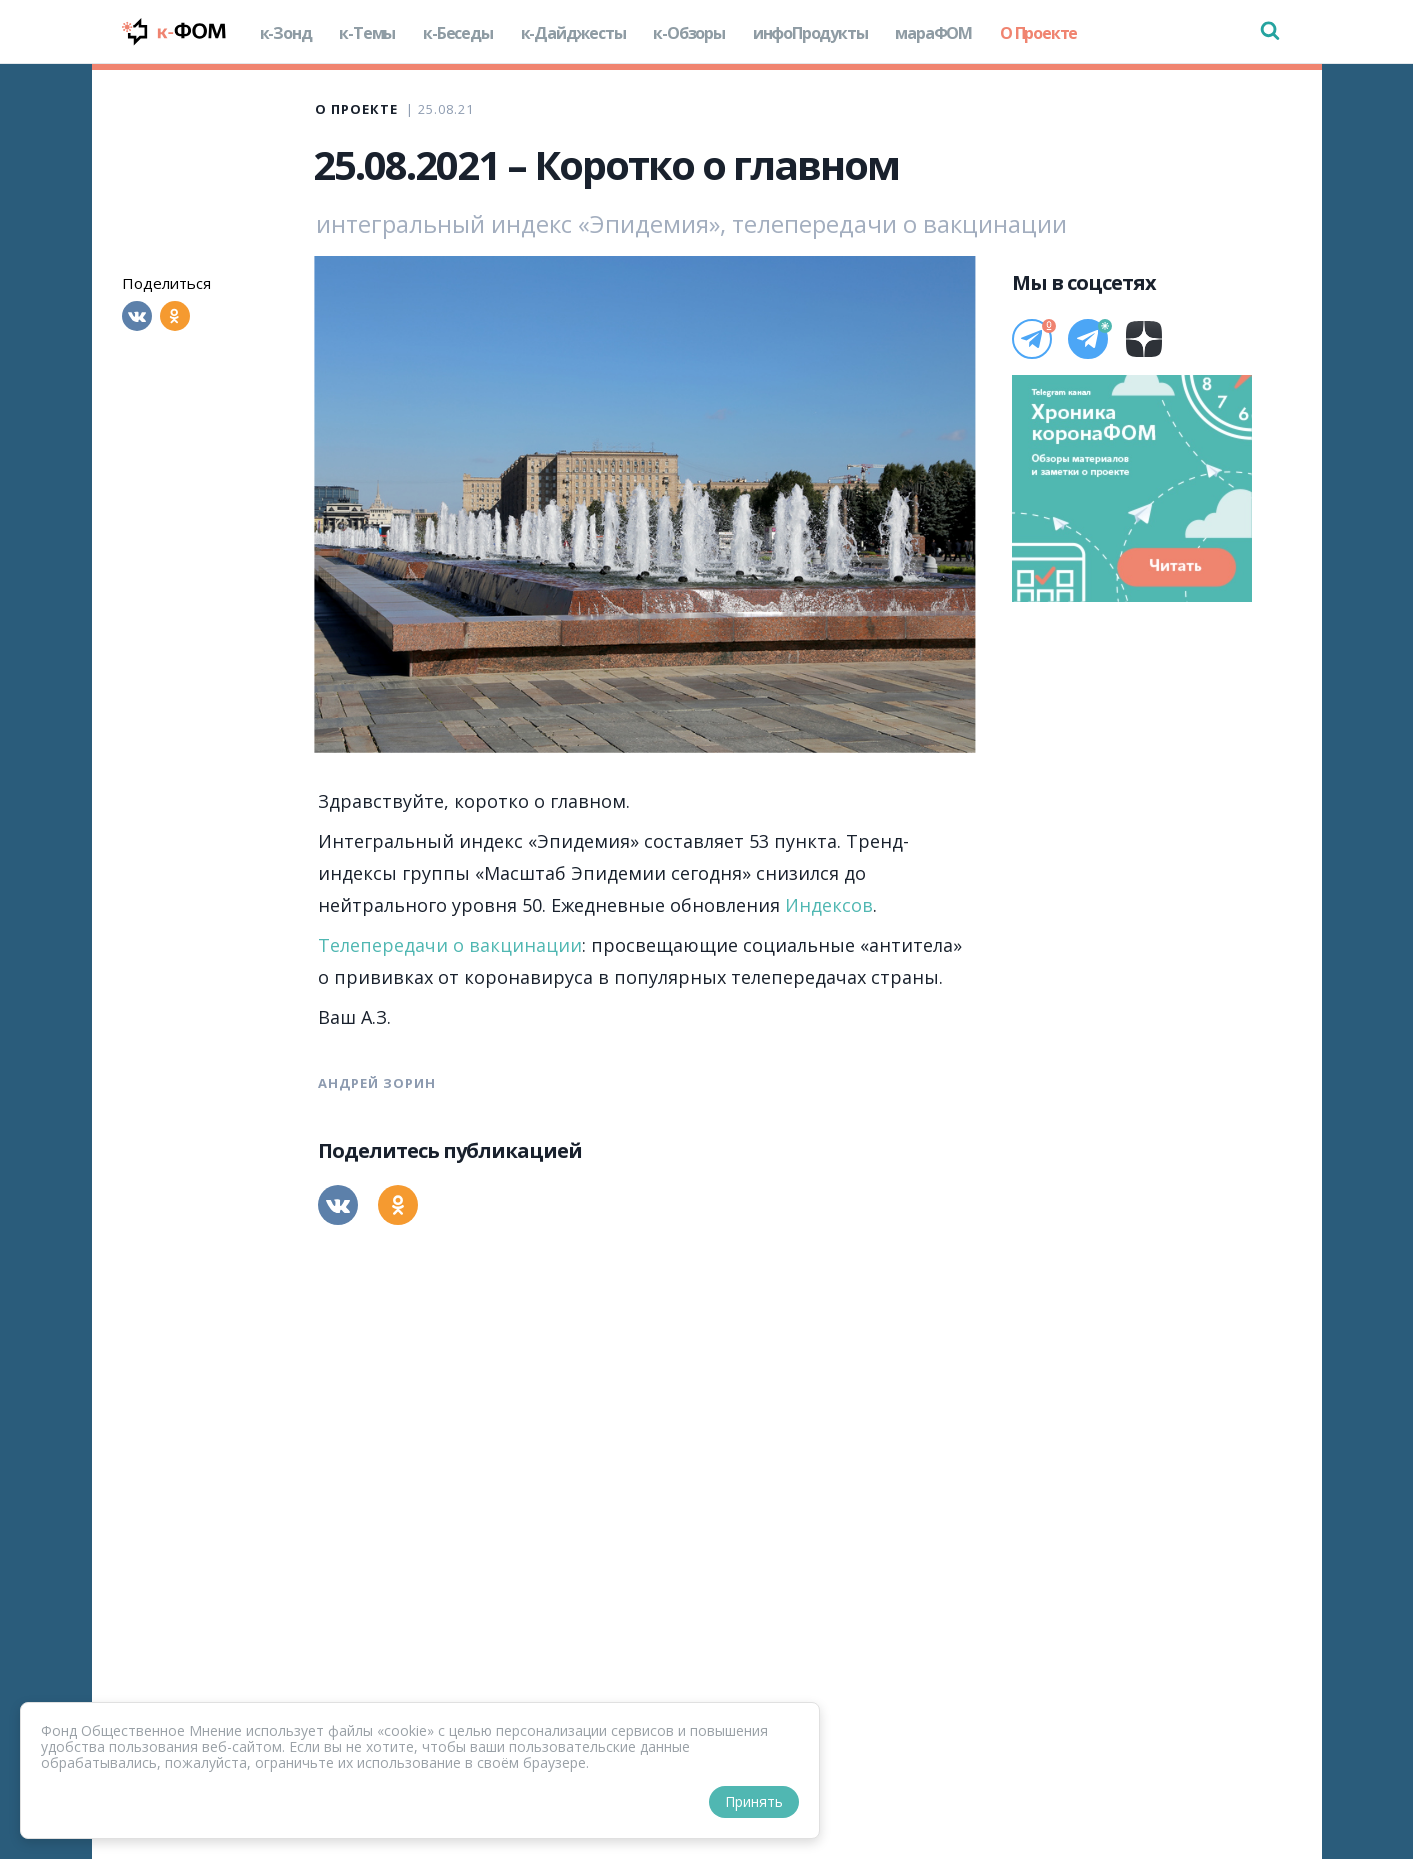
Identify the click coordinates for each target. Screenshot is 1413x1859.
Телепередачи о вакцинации (450, 945)
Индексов (829, 905)
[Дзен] (1144, 339)
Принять (754, 1801)
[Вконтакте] (137, 316)
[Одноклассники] (175, 316)
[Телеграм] (1032, 339)
